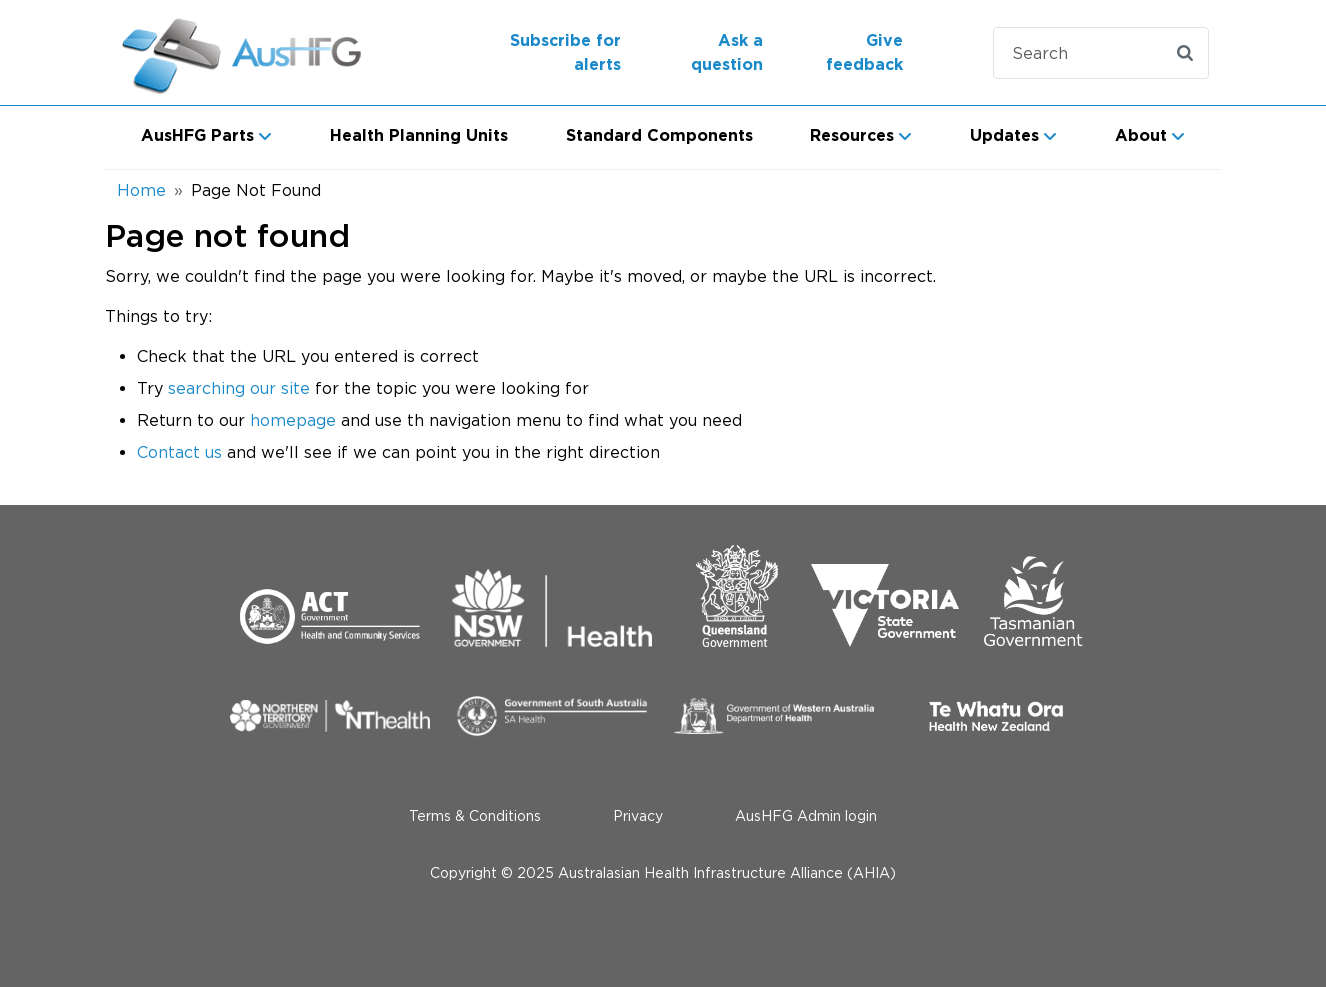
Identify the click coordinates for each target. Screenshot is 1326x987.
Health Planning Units (419, 136)
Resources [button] (852, 136)
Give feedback (864, 53)
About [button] (1141, 136)
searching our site (239, 388)
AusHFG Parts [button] (197, 136)
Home (141, 190)
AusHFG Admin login (806, 815)
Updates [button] (1004, 136)
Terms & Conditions (475, 815)
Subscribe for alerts (565, 53)
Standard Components (659, 136)
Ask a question (727, 53)
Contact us (179, 452)
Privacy (638, 815)
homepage (293, 420)
